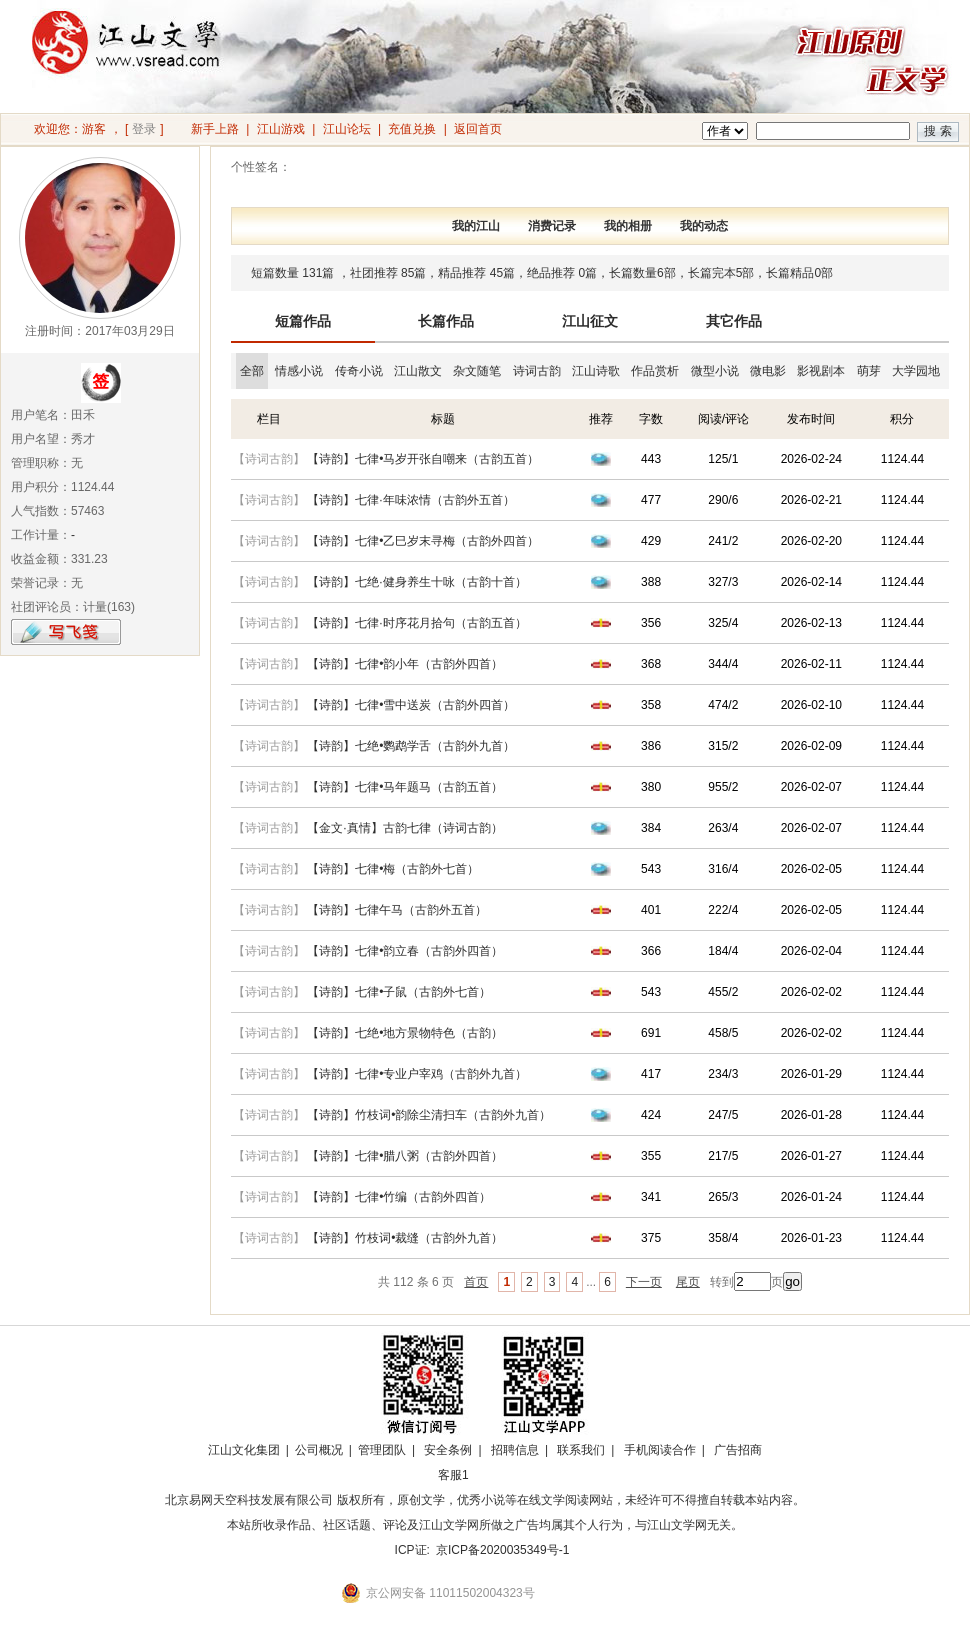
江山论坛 (347, 129)
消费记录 (552, 226)
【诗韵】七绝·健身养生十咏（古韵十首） (416, 582)
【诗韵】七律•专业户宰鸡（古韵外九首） (417, 1074)
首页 (476, 1282)
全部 (252, 371)
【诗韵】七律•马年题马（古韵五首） (405, 787)
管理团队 (382, 1450)
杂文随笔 (477, 371)
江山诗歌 (596, 371)
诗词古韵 (537, 371)
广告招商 (738, 1450)
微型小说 (715, 371)
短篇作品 (303, 321)
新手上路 (215, 129)
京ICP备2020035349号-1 (502, 1550)
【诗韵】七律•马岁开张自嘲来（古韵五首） (423, 459)
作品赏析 (655, 371)
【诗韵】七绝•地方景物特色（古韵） (405, 1033)
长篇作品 (446, 321)
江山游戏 (281, 129)
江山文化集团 (244, 1450)
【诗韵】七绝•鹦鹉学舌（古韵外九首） (411, 746)
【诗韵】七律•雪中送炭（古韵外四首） (411, 705)
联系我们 (581, 1450)
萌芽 (869, 371)
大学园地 (916, 371)
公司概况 (319, 1450)
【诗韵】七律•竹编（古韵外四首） (399, 1197)
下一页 (644, 1282)
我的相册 (628, 226)
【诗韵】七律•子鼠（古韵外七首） (399, 992)
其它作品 (734, 321)
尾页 (688, 1282)
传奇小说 (359, 371)
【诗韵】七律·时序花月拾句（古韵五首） (416, 623)
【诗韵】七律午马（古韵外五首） (397, 910)
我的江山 (476, 226)
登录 (144, 129)
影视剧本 (821, 371)
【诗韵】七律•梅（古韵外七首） (393, 869)
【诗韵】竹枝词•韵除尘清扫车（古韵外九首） (429, 1115)
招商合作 (508, 1475)
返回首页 (478, 129)
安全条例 (448, 1450)
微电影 (768, 371)
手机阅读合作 (660, 1450)
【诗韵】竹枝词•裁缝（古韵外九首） (405, 1238)
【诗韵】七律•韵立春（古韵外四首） (405, 951)
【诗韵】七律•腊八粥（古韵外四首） (405, 1156)
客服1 (453, 1475)
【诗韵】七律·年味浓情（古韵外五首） (410, 500)
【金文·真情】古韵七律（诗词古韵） (404, 828)
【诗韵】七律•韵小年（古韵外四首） (405, 664)
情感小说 (299, 371)
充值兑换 (412, 129)
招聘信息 (515, 1450)
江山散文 (418, 371)
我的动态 (704, 226)
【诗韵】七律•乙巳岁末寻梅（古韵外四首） (423, 541)
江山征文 (590, 321)
